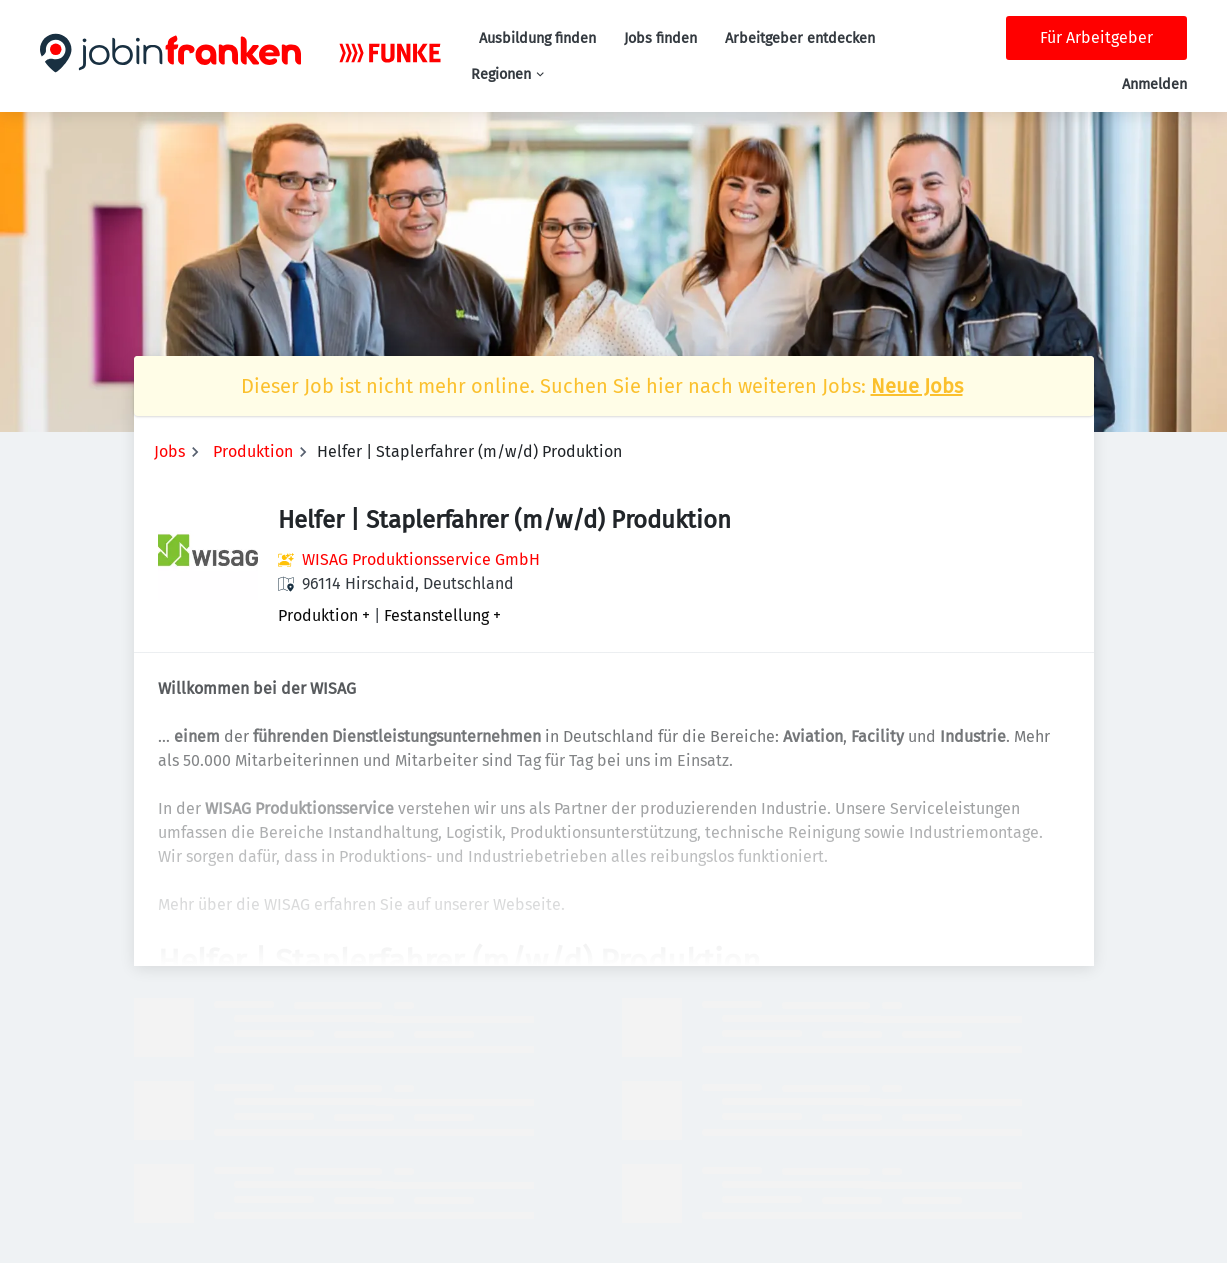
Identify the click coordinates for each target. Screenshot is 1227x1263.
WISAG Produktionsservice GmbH (421, 559)
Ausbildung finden (537, 38)
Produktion (253, 451)
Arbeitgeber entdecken (800, 38)
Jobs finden (660, 38)
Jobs (169, 451)
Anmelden (1154, 84)
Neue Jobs (917, 386)
